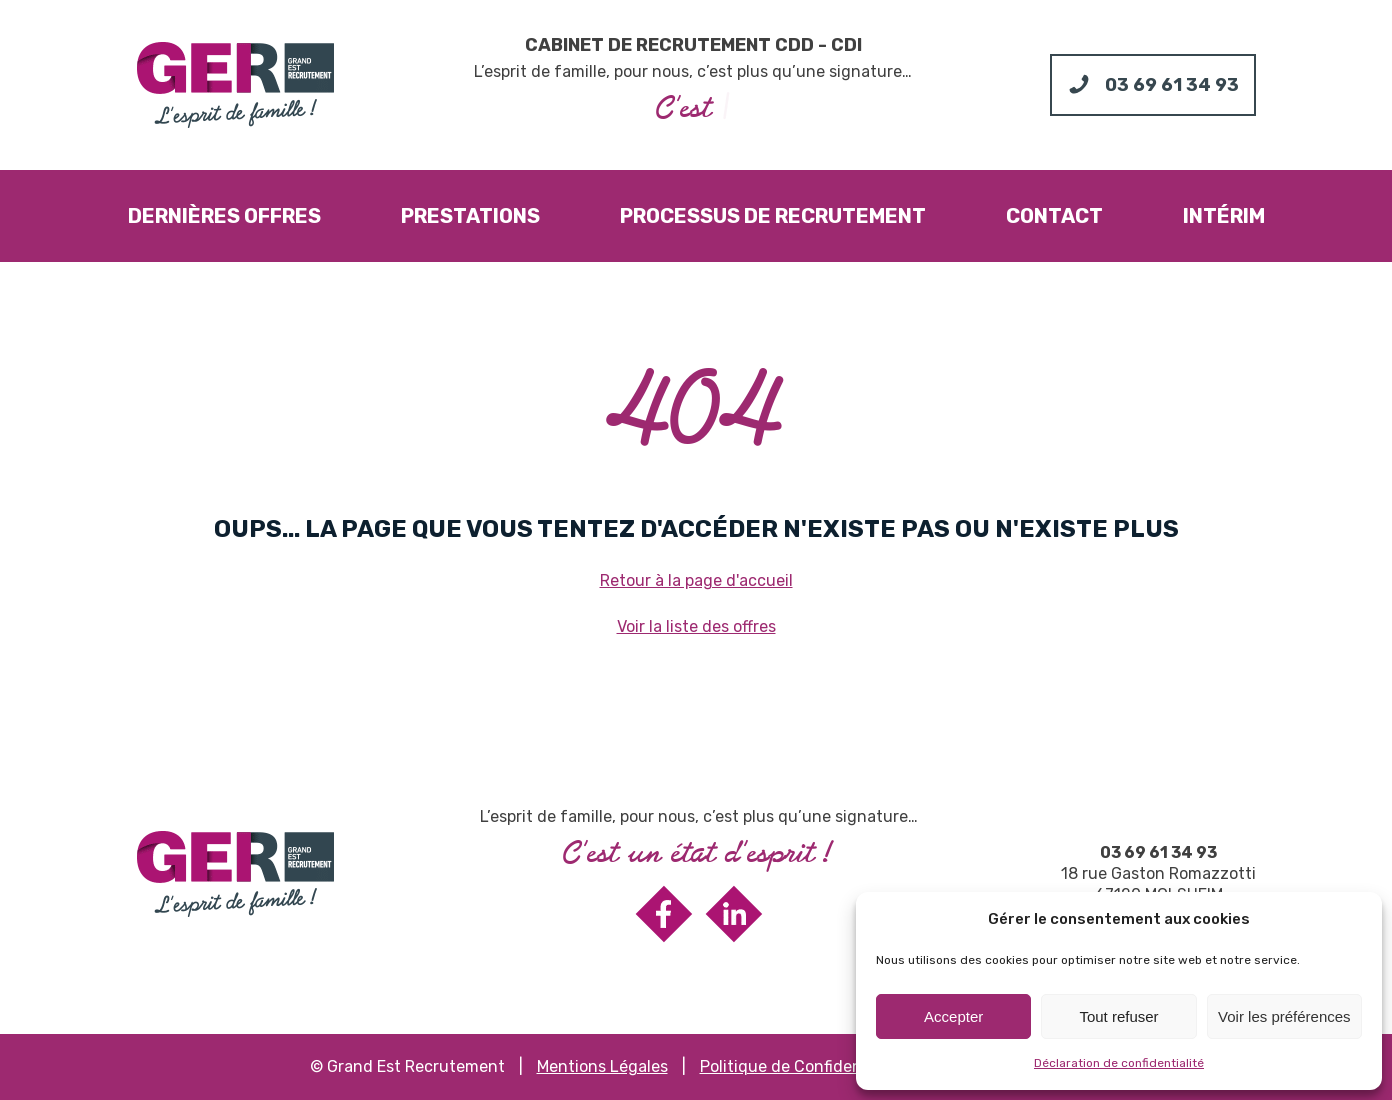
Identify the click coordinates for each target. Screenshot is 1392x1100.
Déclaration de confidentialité (1119, 1063)
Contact (1054, 216)
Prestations (470, 216)
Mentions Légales (602, 1066)
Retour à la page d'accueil (696, 580)
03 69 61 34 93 (1158, 852)
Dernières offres (224, 216)
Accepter (953, 1016)
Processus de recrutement (773, 216)
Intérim (1224, 216)
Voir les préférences (1284, 1016)
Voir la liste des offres (696, 626)
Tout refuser (1118, 1016)
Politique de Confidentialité (803, 1066)
